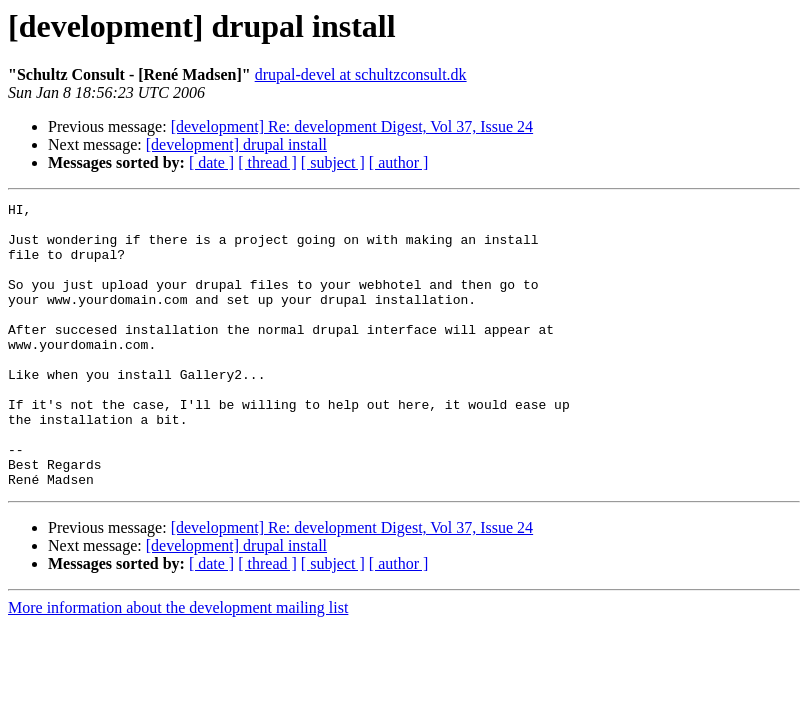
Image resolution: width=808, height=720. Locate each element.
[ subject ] (333, 162)
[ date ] (211, 162)
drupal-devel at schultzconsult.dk (361, 74)
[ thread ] (267, 162)
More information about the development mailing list (178, 664)
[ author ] (399, 162)
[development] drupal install (236, 144)
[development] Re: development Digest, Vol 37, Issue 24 (352, 126)
